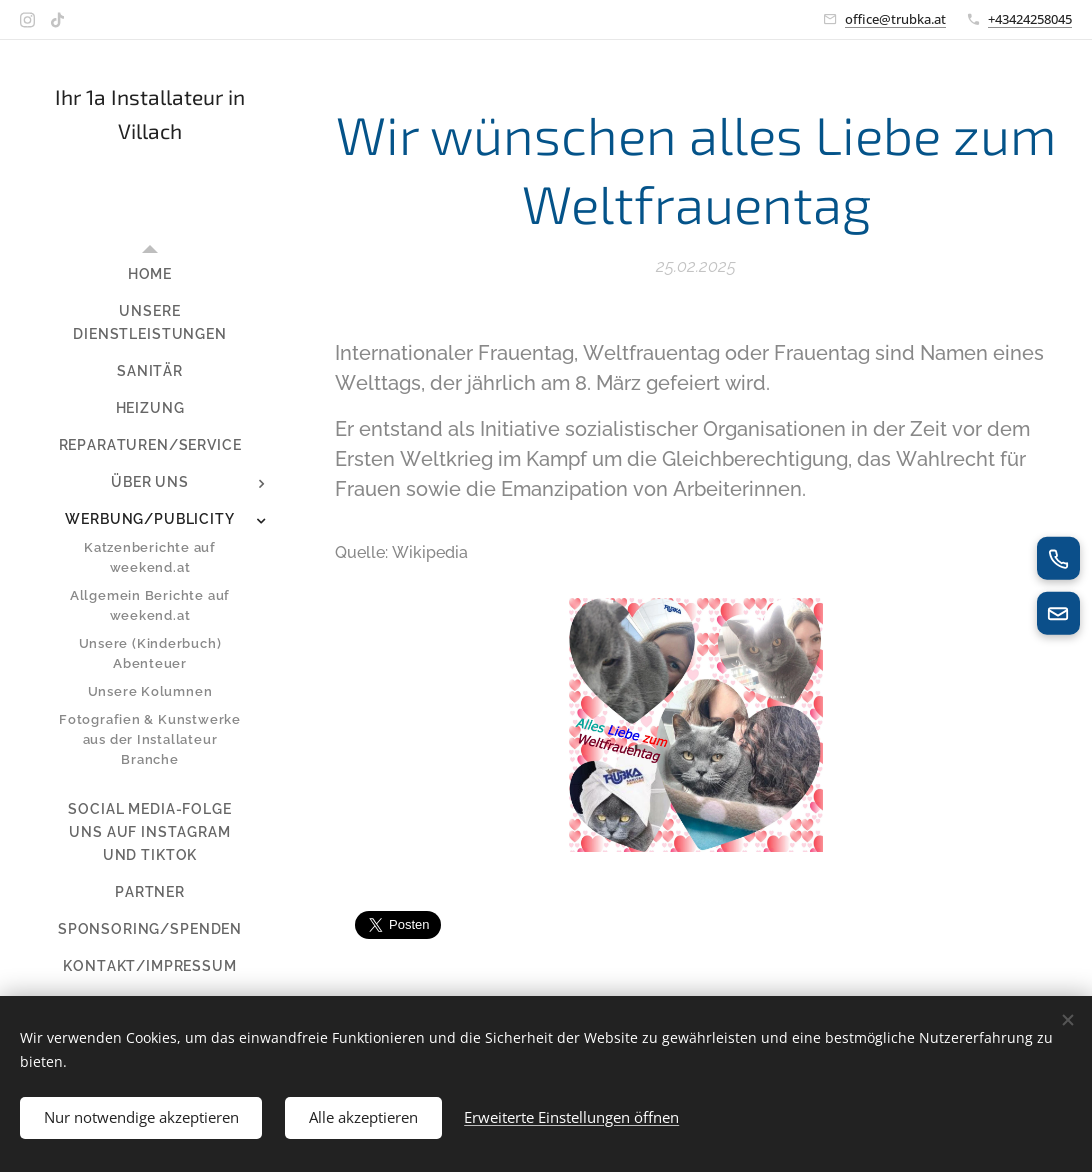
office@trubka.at (895, 19)
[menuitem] (150, 274)
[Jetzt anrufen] (1058, 558)
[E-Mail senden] (1058, 614)
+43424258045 (1030, 19)
